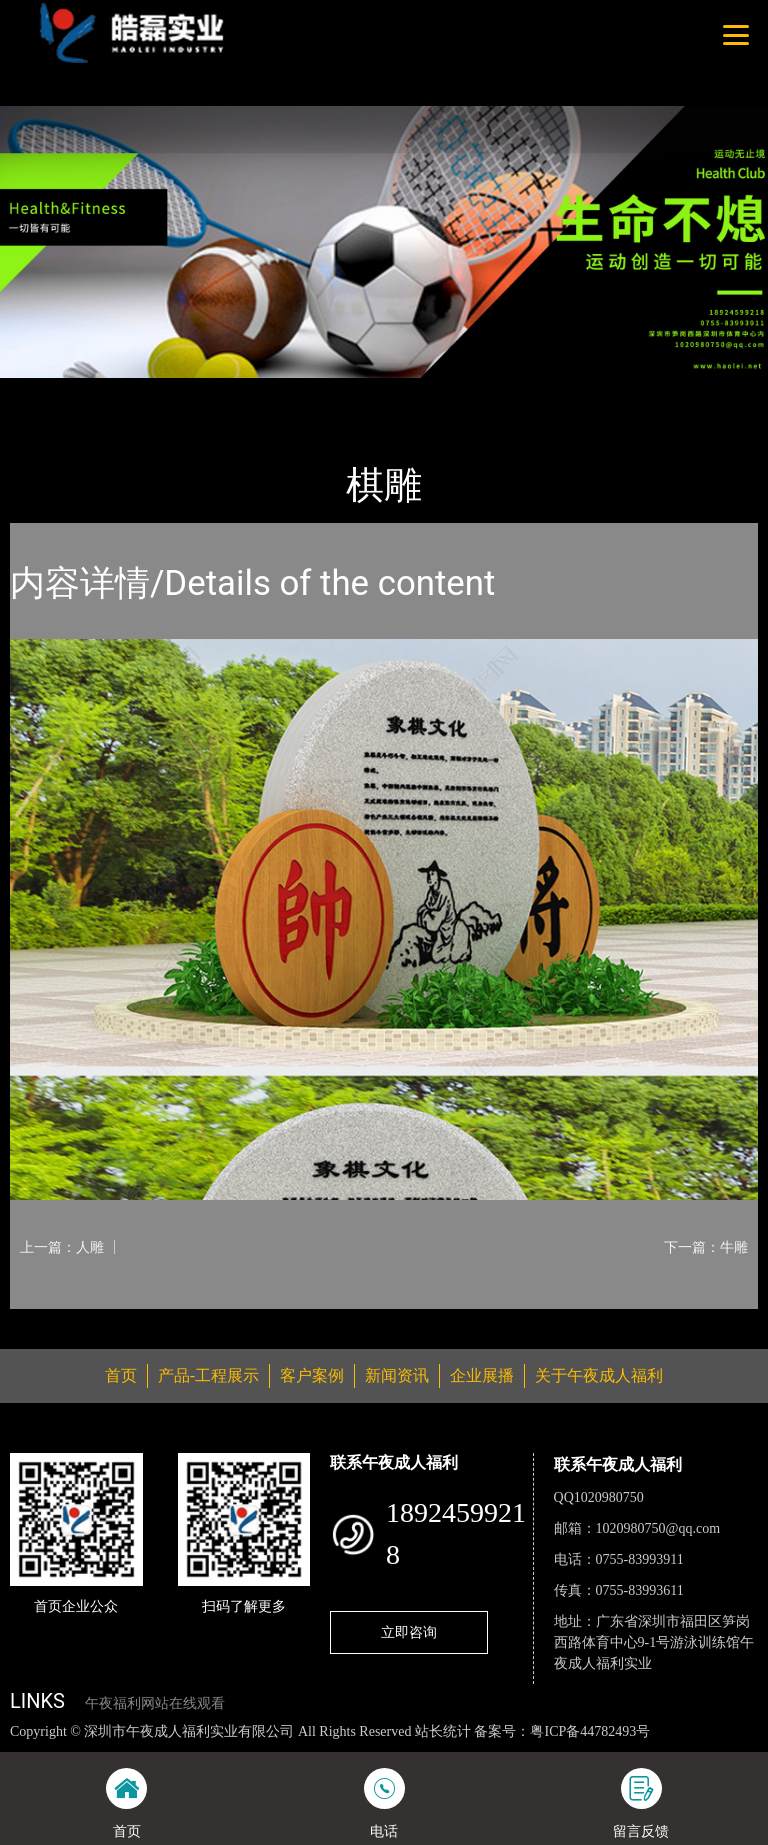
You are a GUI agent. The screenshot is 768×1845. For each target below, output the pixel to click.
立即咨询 (409, 1632)
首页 (45, 391)
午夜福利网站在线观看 (155, 1703)
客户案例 (312, 1375)
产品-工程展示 (130, 391)
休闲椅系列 (237, 391)
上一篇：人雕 (62, 1247)
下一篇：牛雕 (706, 1247)
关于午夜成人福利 (599, 1375)
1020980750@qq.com (658, 1528)
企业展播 (482, 1375)
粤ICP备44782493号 (590, 1731)
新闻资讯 (397, 1375)
